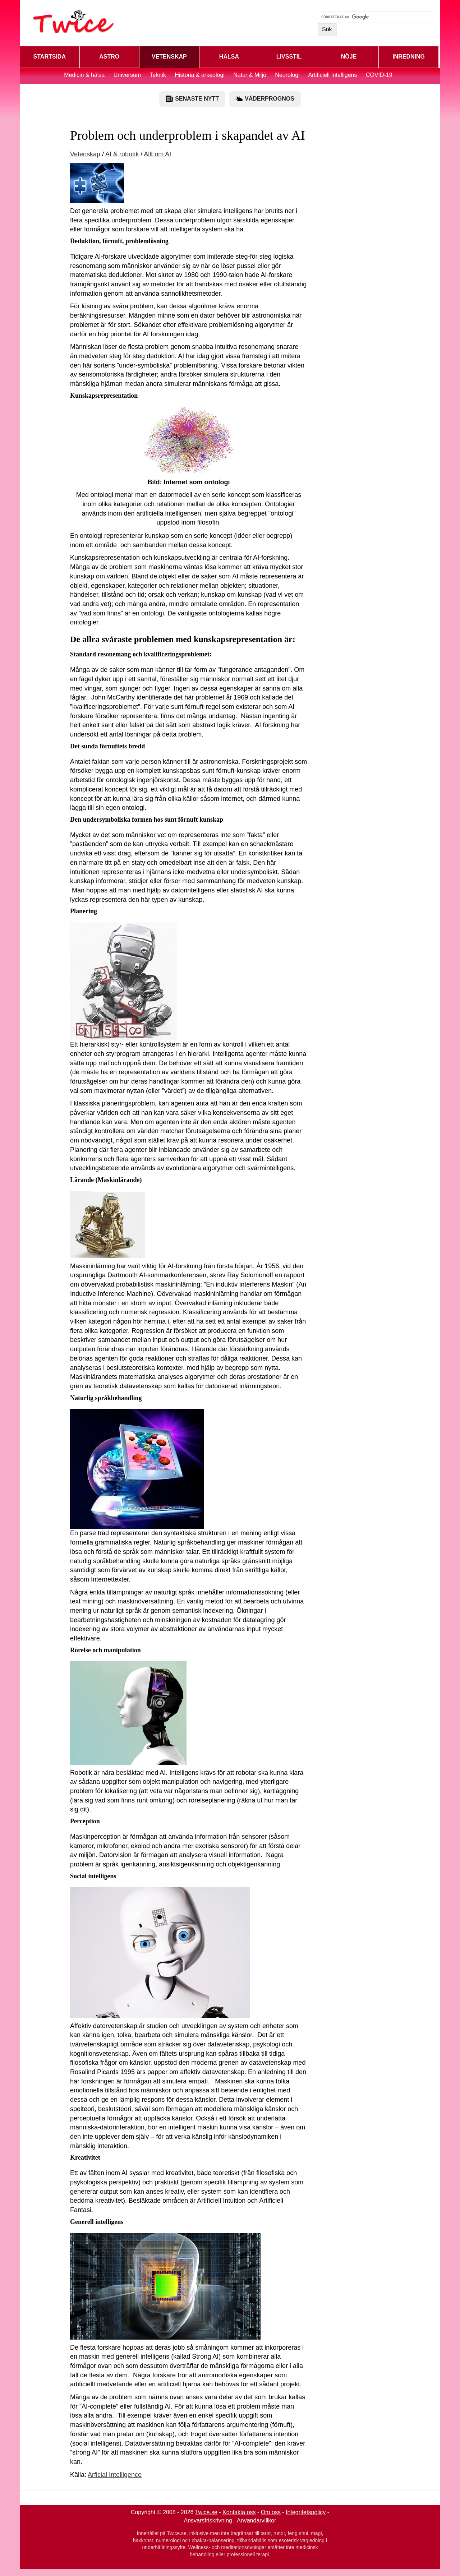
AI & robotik (122, 154)
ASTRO (109, 57)
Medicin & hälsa (85, 75)
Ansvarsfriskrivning (208, 2520)
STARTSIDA (49, 57)
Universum (127, 75)
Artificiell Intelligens (332, 75)
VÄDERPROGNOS (264, 98)
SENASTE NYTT (192, 98)
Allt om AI (157, 154)
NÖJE (349, 57)
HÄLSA (229, 57)
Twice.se (206, 2512)
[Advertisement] (354, 229)
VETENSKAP (169, 57)
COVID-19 (379, 75)
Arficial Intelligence (115, 2474)
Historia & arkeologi (200, 75)
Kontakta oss (239, 2512)
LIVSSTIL (289, 57)
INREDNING (408, 57)
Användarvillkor (256, 2520)
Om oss (271, 2512)
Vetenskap (85, 154)
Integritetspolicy (306, 2512)
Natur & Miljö (249, 75)
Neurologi (287, 75)
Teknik (158, 75)
